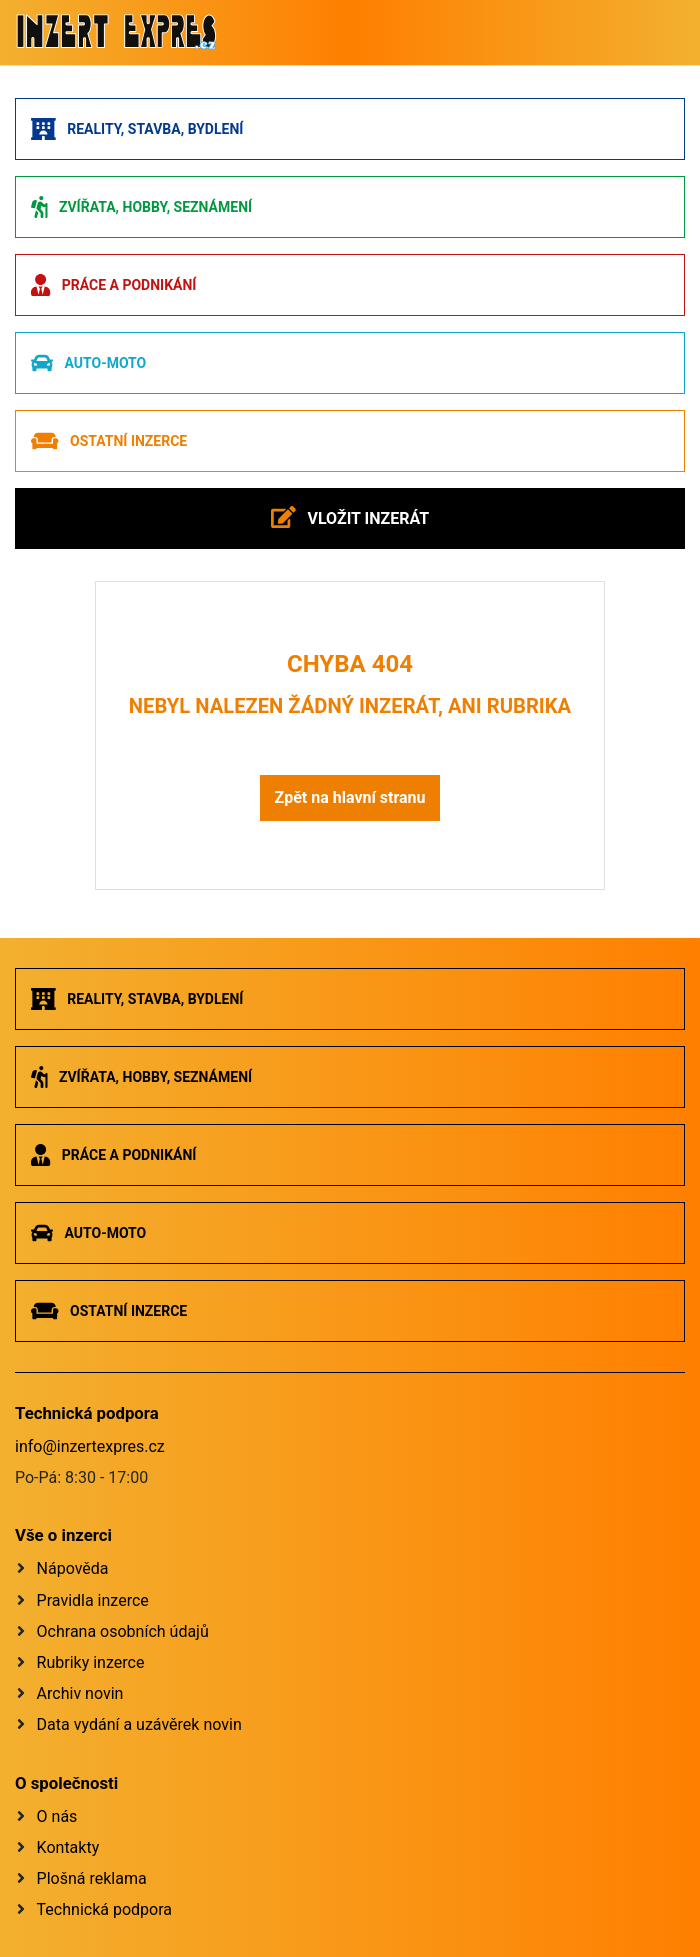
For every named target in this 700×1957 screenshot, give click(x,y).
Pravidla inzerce (93, 1600)
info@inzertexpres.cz (90, 1446)
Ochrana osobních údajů (123, 1631)
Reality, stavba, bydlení (137, 129)
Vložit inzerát (350, 517)
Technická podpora (104, 1909)
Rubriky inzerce (91, 1662)
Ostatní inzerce (109, 441)
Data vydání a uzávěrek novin (139, 1724)
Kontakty (68, 1847)
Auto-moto (88, 363)
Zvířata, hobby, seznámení (141, 207)
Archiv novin (80, 1693)
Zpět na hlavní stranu (349, 797)
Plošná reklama (92, 1878)
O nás (57, 1816)
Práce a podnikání (113, 285)
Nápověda (73, 1568)
